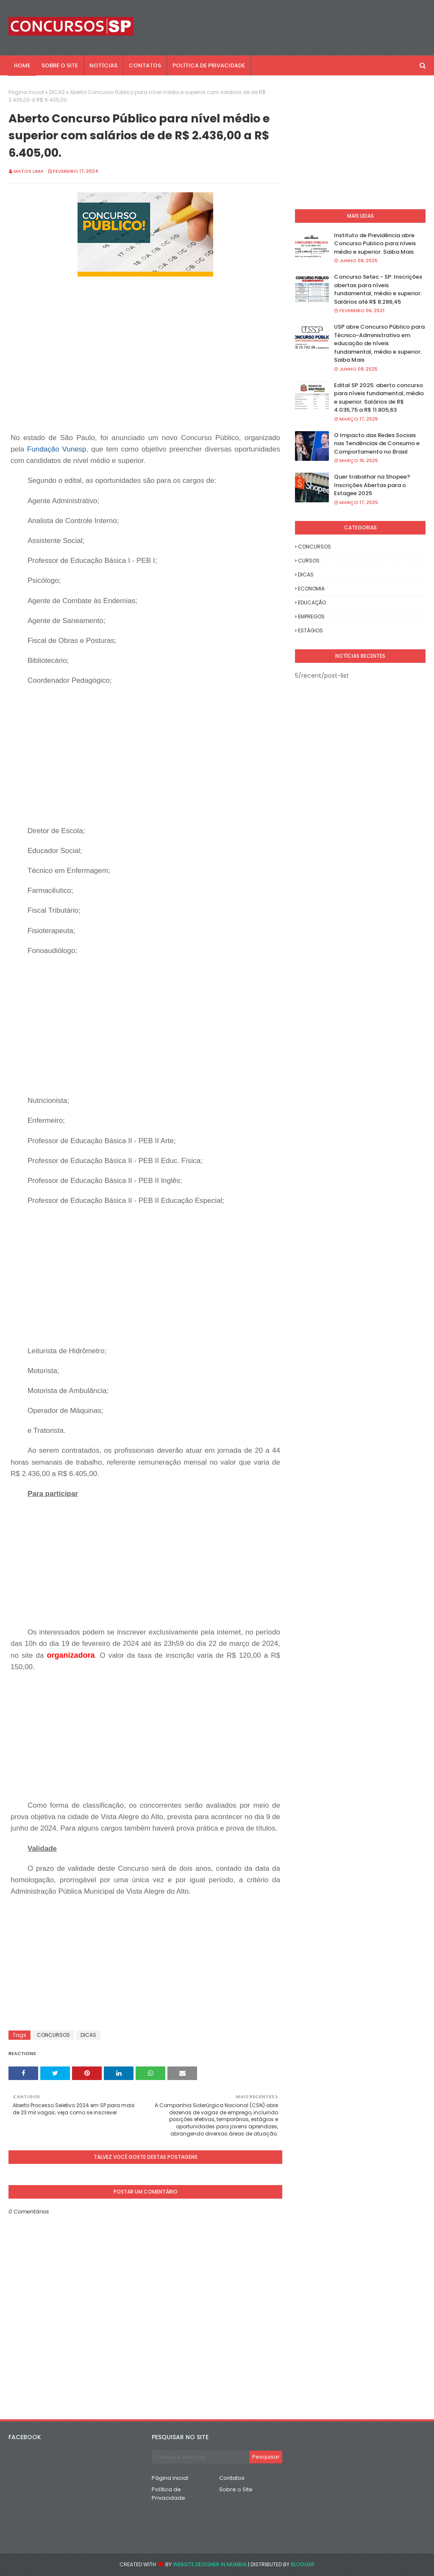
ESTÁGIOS (310, 630)
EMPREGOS (311, 616)
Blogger (302, 2564)
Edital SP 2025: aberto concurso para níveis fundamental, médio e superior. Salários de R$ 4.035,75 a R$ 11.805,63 (379, 397)
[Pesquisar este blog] (201, 2457)
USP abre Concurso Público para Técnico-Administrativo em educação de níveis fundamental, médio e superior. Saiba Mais (379, 343)
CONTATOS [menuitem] (145, 65)
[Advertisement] (162, 372)
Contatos (232, 2478)
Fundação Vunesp (56, 449)
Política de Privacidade (168, 2493)
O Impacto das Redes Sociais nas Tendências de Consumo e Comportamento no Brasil (377, 443)
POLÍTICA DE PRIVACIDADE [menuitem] (208, 65)
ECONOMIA (311, 588)
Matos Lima (29, 171)
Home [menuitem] (22, 65)
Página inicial (26, 92)
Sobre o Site (236, 2489)
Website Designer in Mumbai (210, 2564)
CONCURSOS (53, 2035)
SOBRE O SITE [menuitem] (60, 65)
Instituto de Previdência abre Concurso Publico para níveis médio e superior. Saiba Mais (375, 243)
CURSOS (309, 560)
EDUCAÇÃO (312, 602)
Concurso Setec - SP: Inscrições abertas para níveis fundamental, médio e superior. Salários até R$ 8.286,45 (378, 289)
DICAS (57, 92)
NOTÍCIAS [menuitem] (103, 65)
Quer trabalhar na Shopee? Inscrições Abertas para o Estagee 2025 (372, 485)
